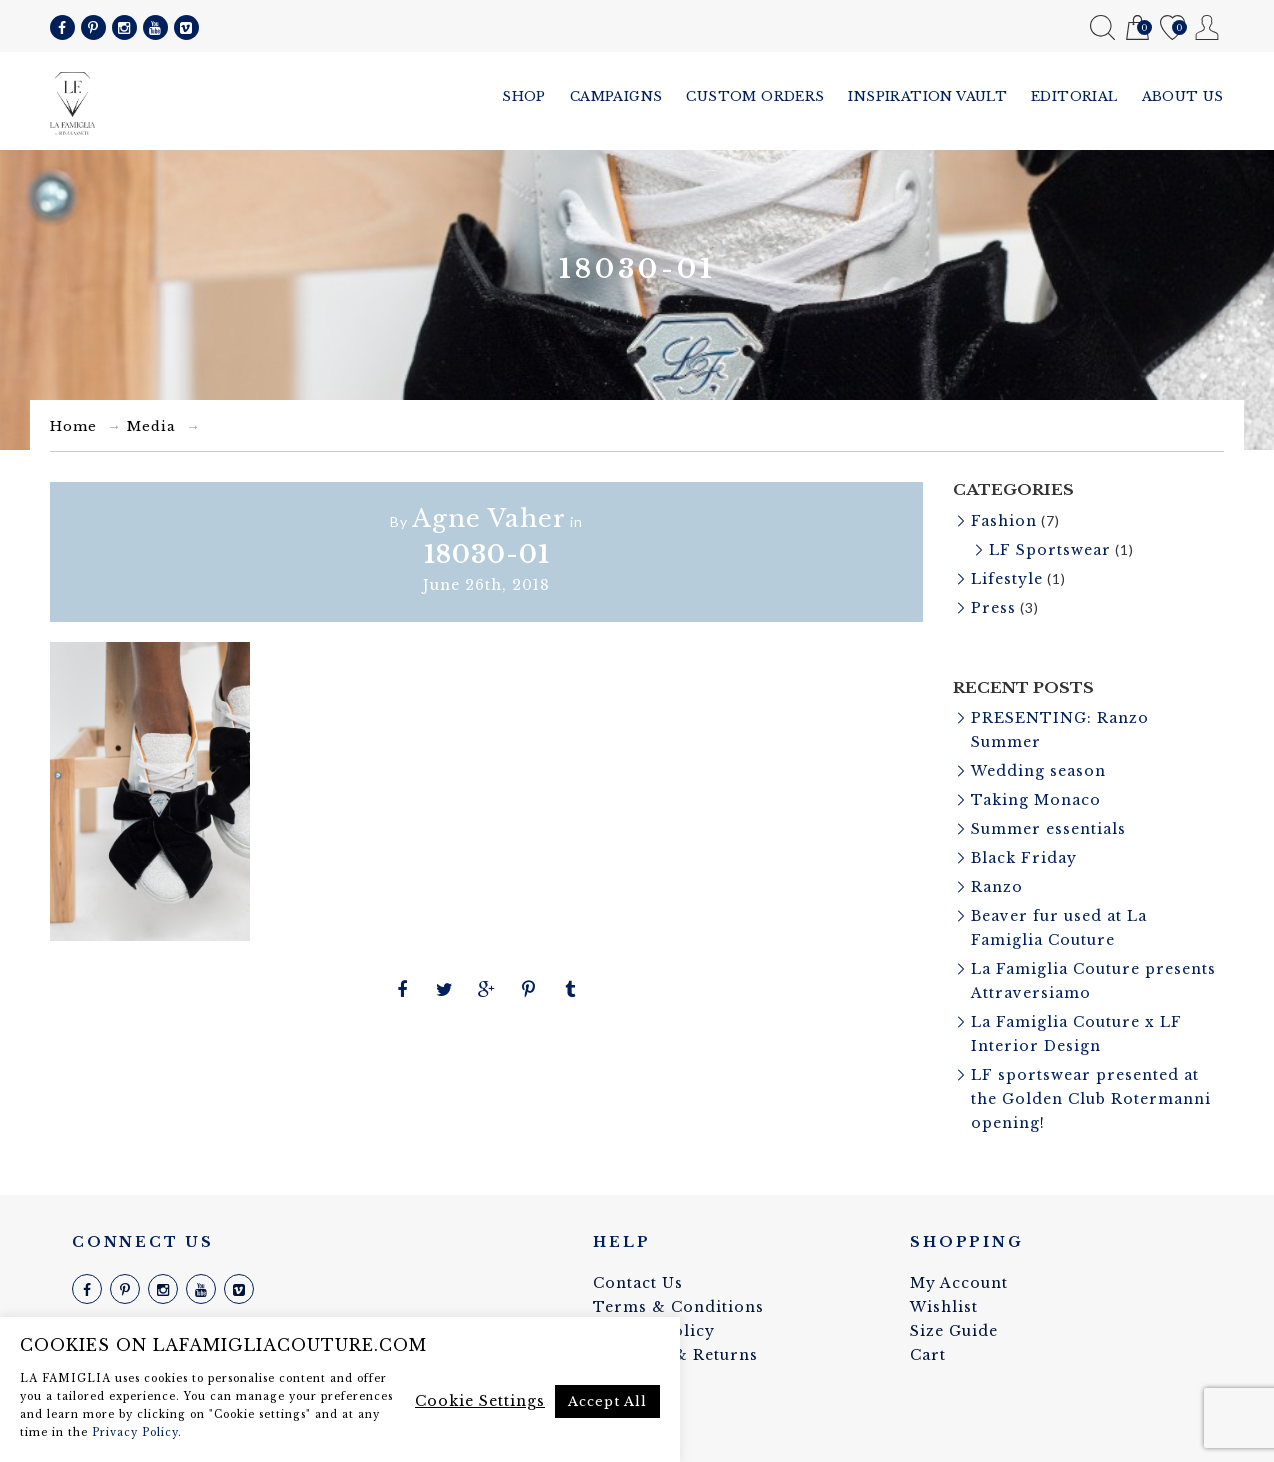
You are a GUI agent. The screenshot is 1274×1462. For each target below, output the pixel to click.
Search (1102, 27)
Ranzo (997, 887)
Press (993, 608)
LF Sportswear (1050, 550)
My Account (1207, 27)
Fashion (1004, 521)
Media (151, 426)
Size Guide (954, 1331)
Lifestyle (1007, 579)
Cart (1137, 28)
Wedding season (1038, 771)
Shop (524, 96)
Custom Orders (755, 96)
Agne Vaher (489, 518)
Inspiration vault (927, 96)
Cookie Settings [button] (480, 1401)
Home (73, 426)
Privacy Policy (135, 1432)
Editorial (1074, 96)
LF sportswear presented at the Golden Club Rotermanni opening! (1091, 1099)
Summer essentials (1048, 829)
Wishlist (1172, 28)
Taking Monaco (1036, 800)
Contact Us (638, 1283)
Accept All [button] (607, 1401)
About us (1183, 96)
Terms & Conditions (678, 1307)
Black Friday (1024, 858)
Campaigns (616, 96)
